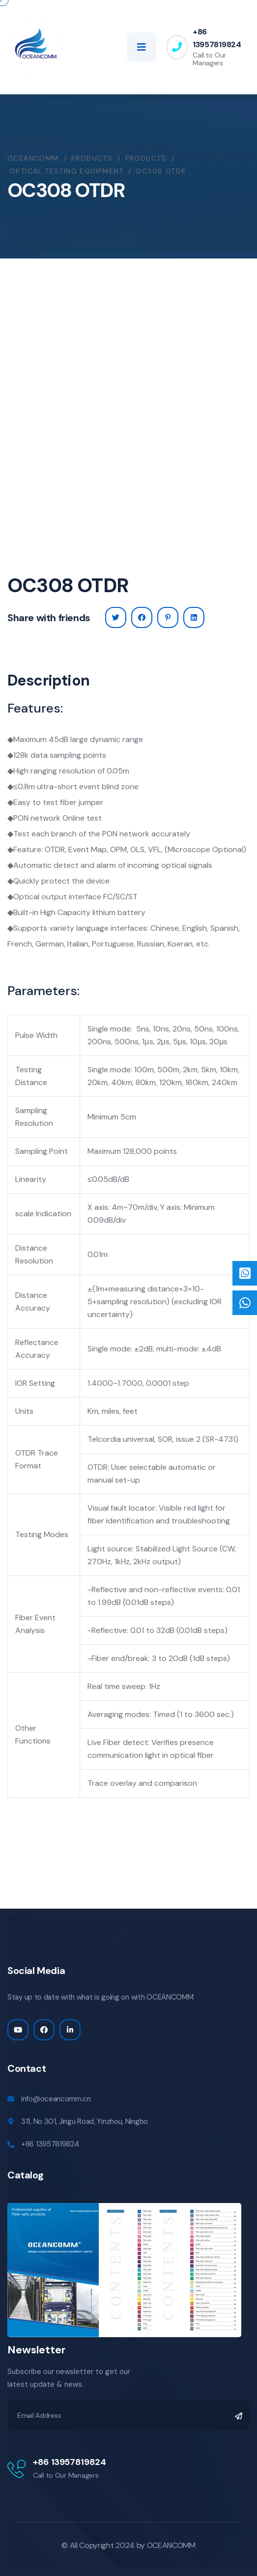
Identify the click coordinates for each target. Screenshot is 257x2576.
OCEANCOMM (171, 2545)
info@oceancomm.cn (56, 2099)
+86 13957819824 (217, 38)
